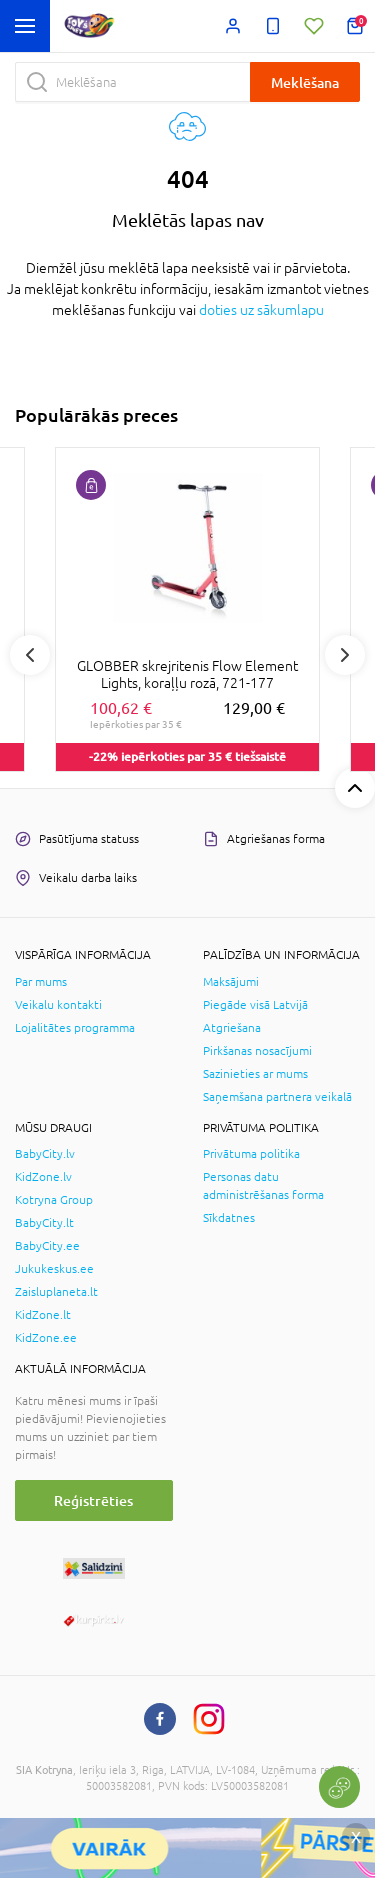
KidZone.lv (43, 1177)
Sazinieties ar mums (255, 1074)
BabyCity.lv (45, 1154)
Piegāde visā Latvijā (255, 1005)
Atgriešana (232, 1028)
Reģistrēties (93, 1500)
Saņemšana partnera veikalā (277, 1097)
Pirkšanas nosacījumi (257, 1051)
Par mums (41, 982)
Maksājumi (231, 982)
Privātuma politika (251, 1154)
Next (345, 655)
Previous (30, 655)
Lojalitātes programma (75, 1028)
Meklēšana (305, 82)
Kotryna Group (54, 1200)
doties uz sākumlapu (261, 310)
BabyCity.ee (47, 1246)
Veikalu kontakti (58, 1005)
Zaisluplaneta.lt (56, 1292)
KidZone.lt (43, 1315)
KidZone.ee (46, 1338)
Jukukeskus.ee (54, 1269)
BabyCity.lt (44, 1223)
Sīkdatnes (229, 1218)
